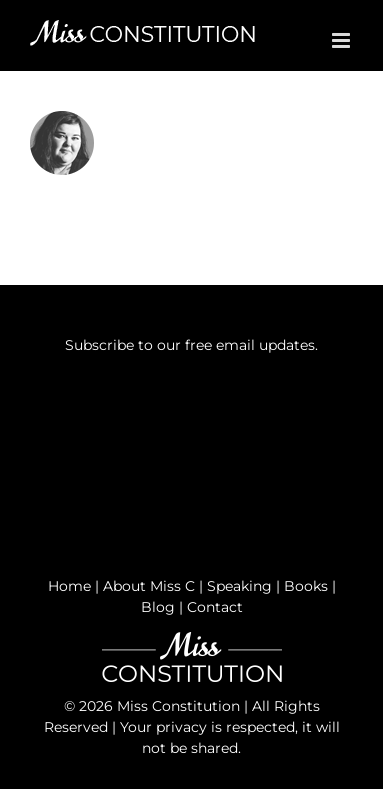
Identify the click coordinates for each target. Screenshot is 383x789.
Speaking (239, 586)
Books (306, 586)
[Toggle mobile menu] (342, 40)
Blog (158, 607)
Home (69, 586)
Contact (215, 607)
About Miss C (149, 586)
